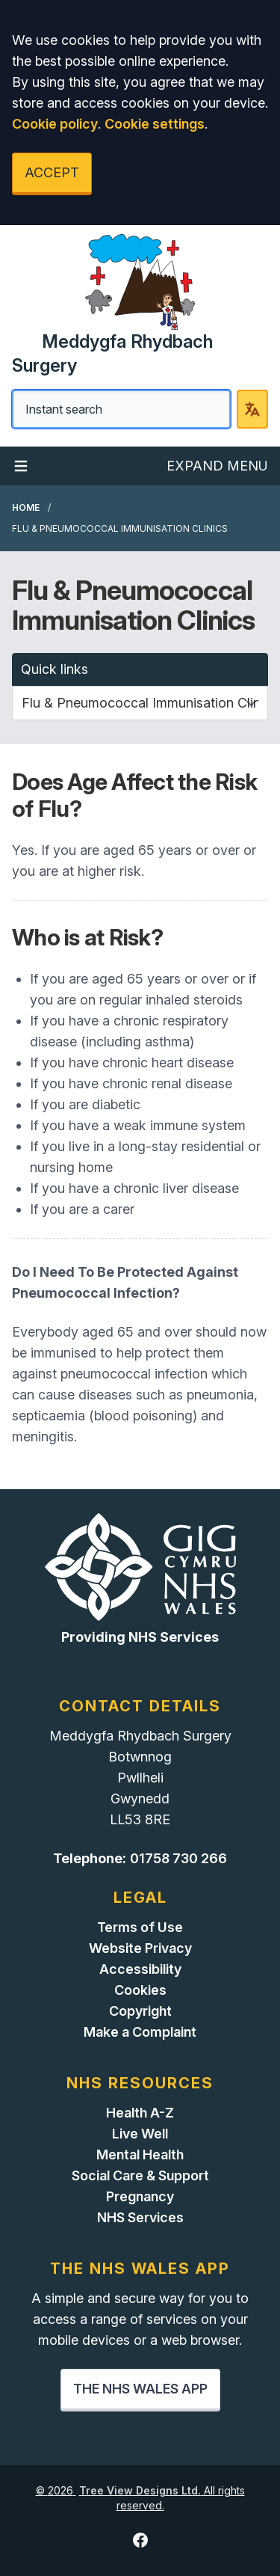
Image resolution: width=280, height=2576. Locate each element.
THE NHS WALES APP (140, 2388)
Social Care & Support (140, 2175)
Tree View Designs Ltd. (140, 2490)
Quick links (54, 669)
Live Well (140, 2133)
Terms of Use (140, 1927)
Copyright (140, 2011)
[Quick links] (140, 703)
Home (26, 507)
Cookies (140, 1990)
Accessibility (140, 1969)
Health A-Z (140, 2112)
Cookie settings (155, 124)
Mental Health (140, 2154)
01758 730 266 (178, 1858)
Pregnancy (140, 2196)
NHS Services (140, 2217)
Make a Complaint (140, 2032)
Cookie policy (55, 124)
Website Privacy (140, 1948)
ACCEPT (52, 172)
